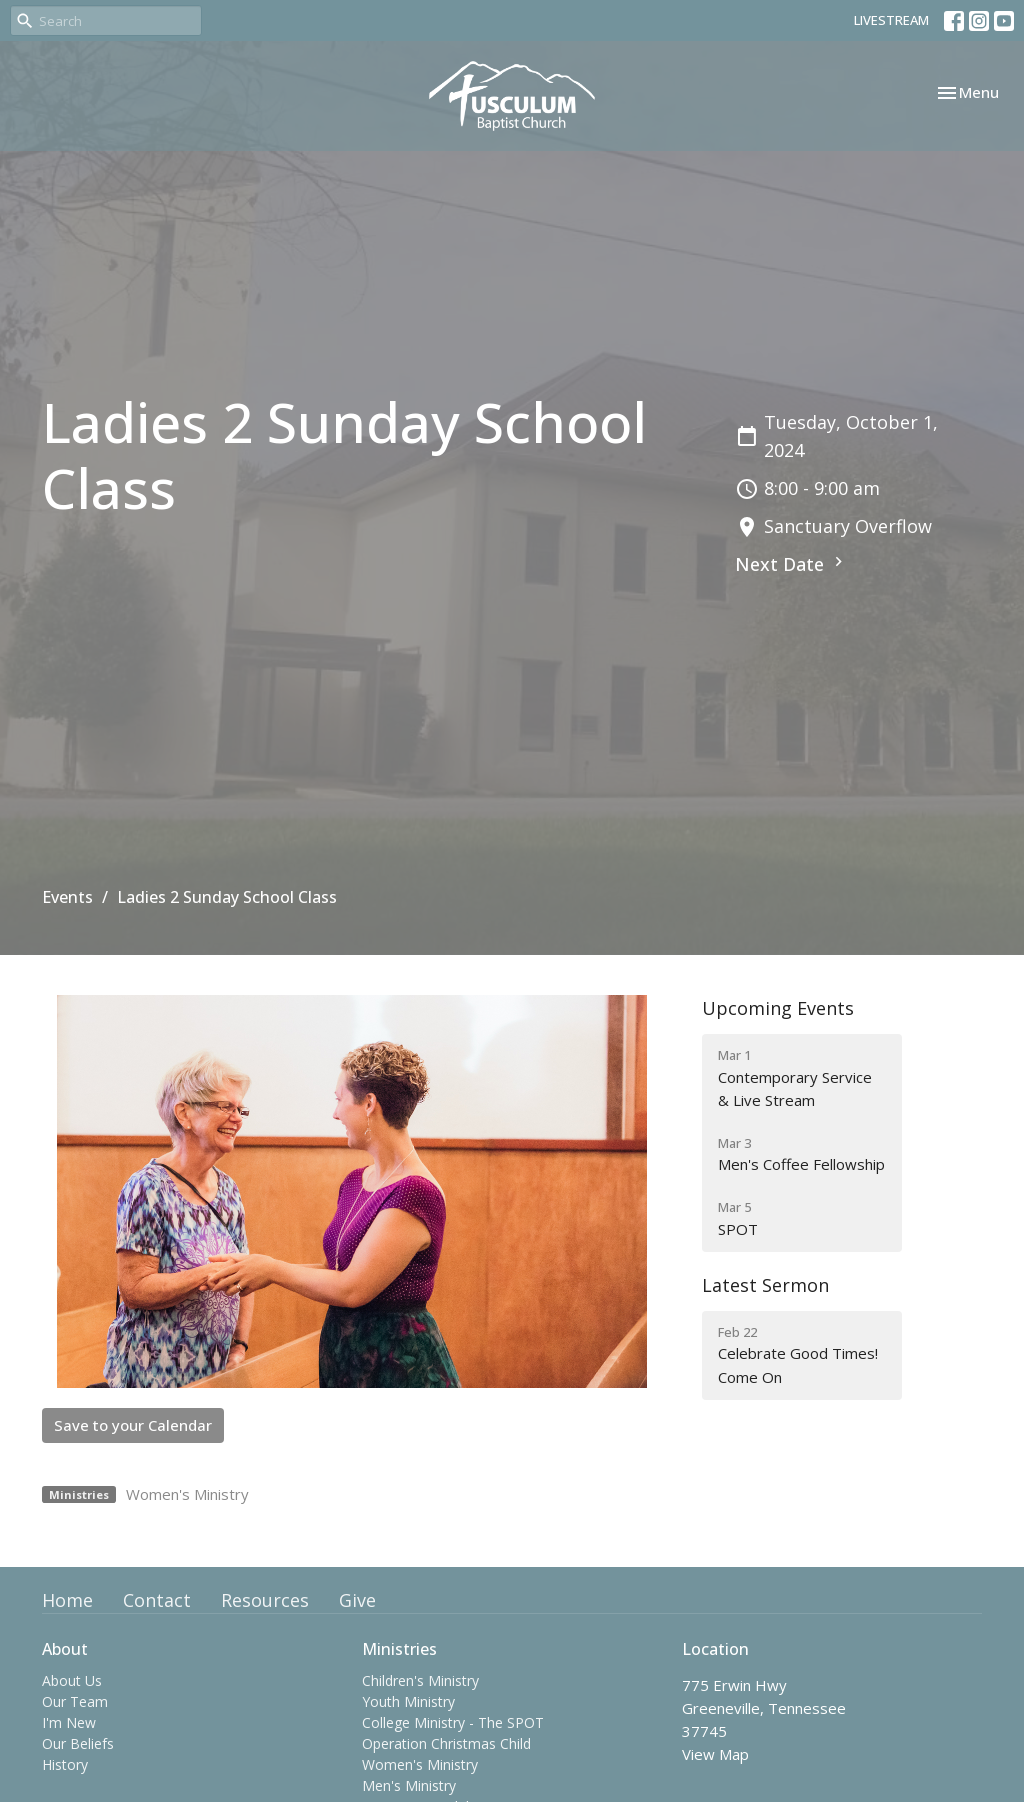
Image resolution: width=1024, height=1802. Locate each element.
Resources (265, 1600)
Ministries (399, 1649)
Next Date (791, 564)
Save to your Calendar (133, 1425)
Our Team (75, 1701)
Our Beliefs (78, 1743)
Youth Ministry (408, 1701)
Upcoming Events (778, 1008)
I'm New (69, 1722)
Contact (157, 1600)
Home (67, 1600)
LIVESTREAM (891, 20)
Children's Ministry (420, 1680)
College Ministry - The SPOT (453, 1722)
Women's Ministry (187, 1494)
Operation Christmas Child (446, 1743)
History (65, 1764)
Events (67, 897)
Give (357, 1600)
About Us (72, 1680)
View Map (715, 1754)
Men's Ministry (409, 1785)
